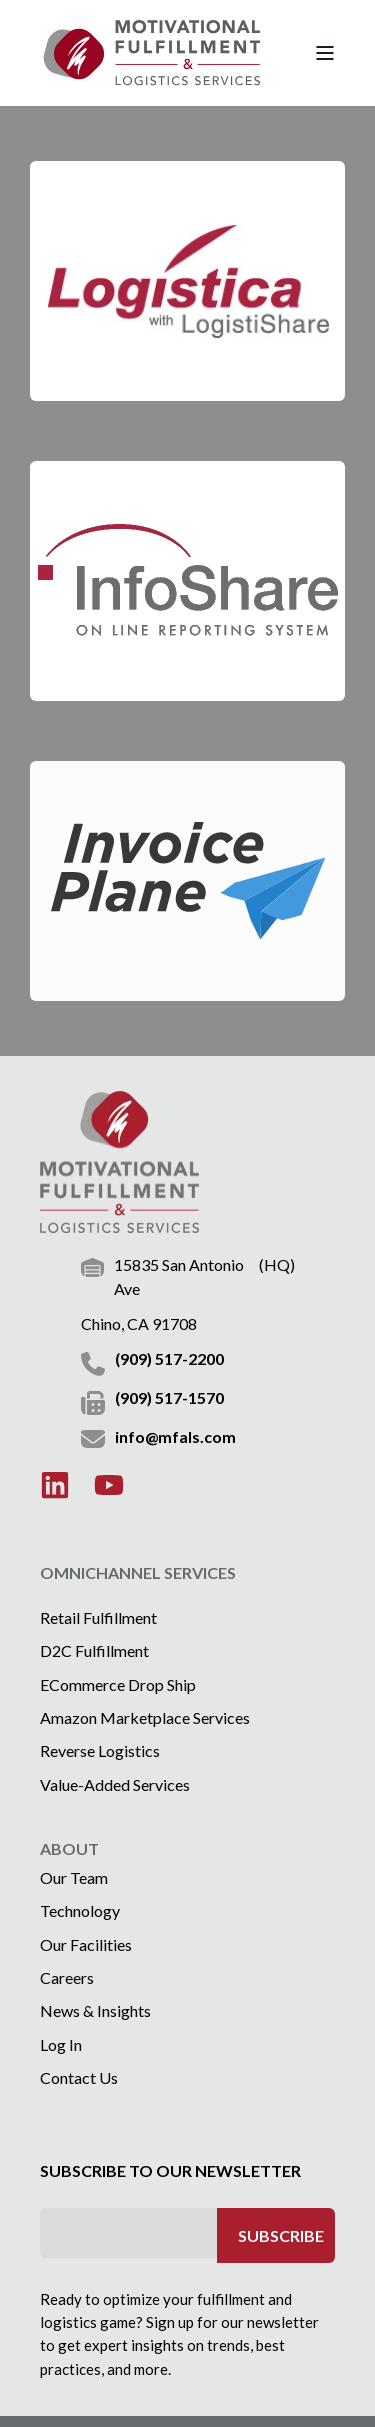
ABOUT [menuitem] (69, 1849)
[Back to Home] (150, 53)
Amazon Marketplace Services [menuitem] (145, 1717)
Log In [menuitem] (61, 2044)
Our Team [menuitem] (74, 1877)
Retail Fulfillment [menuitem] (98, 1617)
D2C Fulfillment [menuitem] (94, 1650)
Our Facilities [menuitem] (86, 1944)
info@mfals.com (175, 1436)
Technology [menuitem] (80, 1910)
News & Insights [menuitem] (95, 2010)
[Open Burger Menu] (325, 53)
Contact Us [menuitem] (79, 2077)
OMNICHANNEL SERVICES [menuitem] (138, 1573)
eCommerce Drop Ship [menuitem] (118, 1684)
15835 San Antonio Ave (179, 1277)
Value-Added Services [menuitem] (115, 1784)
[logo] (119, 1162)
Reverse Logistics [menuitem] (100, 1750)
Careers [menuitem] (67, 1977)
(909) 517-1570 (169, 1397)
